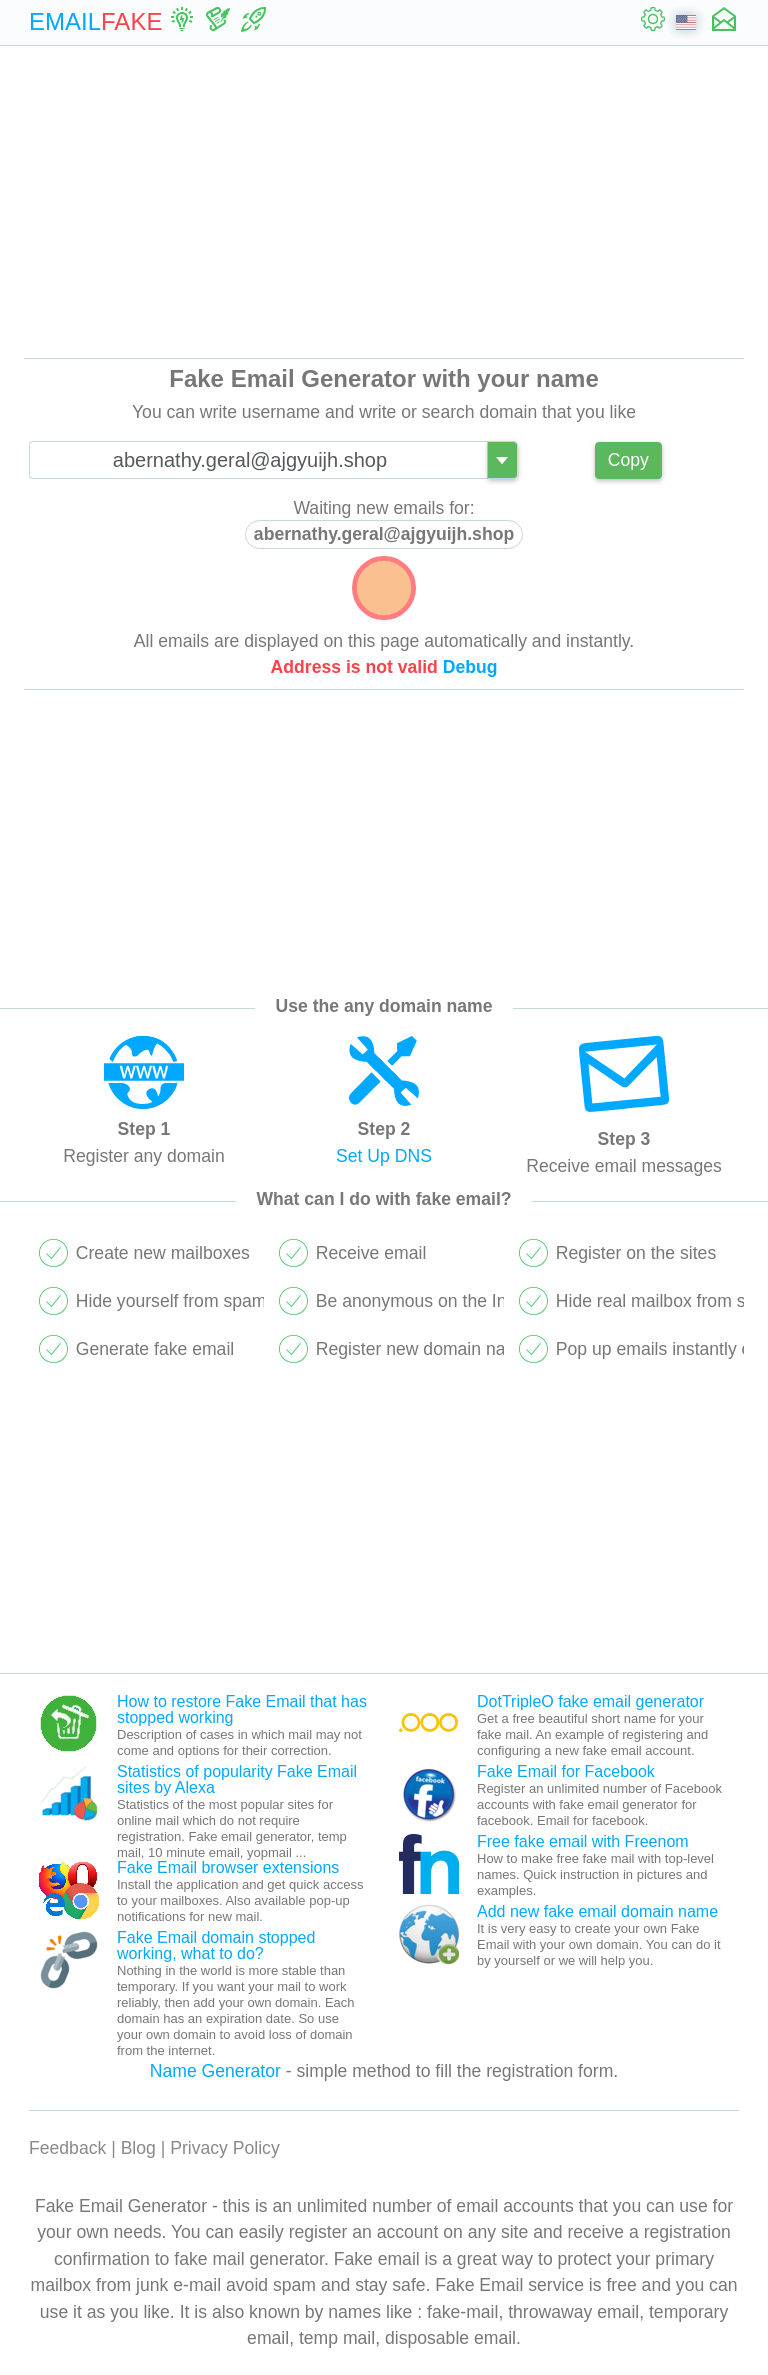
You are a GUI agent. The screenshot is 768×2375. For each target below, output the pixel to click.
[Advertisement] (384, 202)
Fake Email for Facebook (566, 1771)
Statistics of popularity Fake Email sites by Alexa (237, 1779)
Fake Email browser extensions (228, 1867)
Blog (138, 2148)
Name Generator (215, 2071)
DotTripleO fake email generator (590, 1701)
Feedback (67, 2148)
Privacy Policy (225, 2148)
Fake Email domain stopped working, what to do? (216, 1945)
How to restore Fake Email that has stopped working (242, 1709)
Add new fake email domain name (597, 1911)
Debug (470, 667)
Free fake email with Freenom (583, 1841)
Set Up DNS (384, 1156)
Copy (628, 460)
